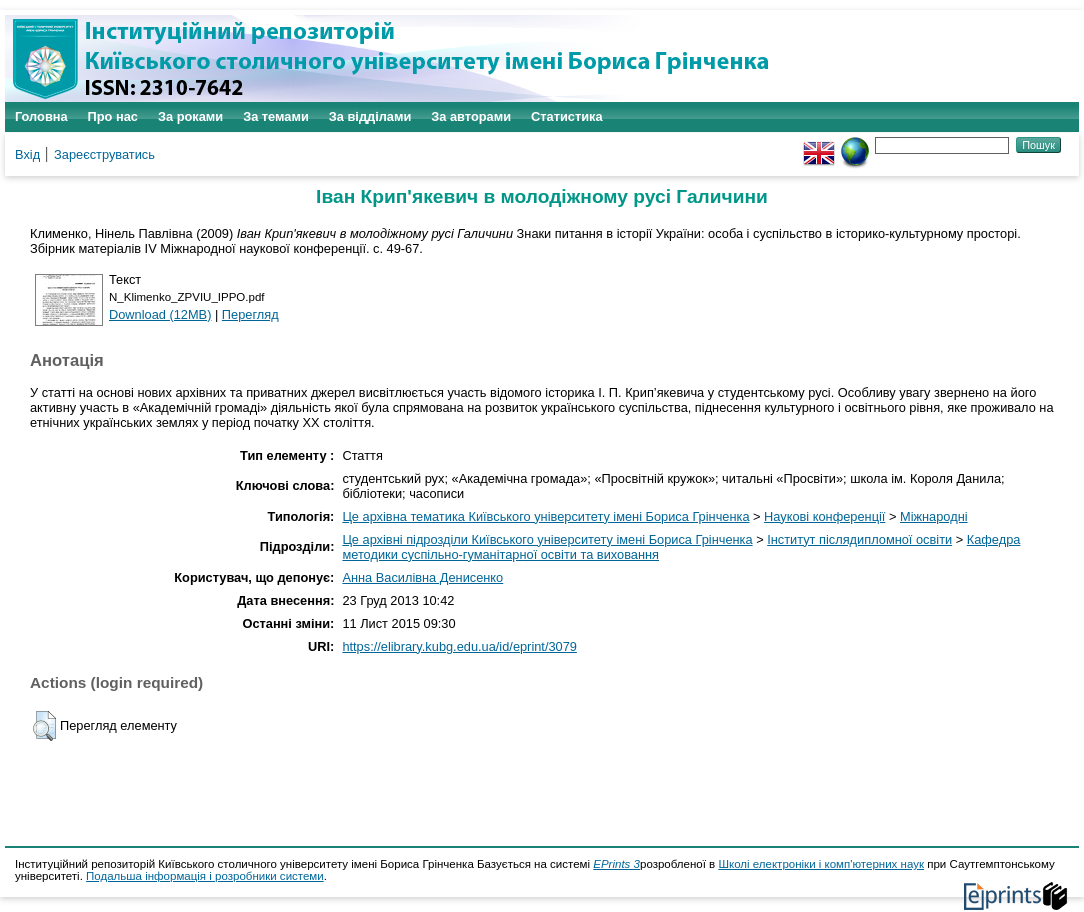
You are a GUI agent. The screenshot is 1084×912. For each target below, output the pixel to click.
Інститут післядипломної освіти (859, 539)
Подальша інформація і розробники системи (205, 876)
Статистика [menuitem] (567, 116)
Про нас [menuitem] (113, 116)
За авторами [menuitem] (471, 116)
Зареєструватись (104, 154)
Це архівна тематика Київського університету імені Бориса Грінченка (545, 516)
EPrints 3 (616, 864)
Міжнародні (934, 516)
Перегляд (250, 314)
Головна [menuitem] (41, 116)
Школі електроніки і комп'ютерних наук (821, 864)
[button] (44, 726)
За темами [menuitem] (276, 116)
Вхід (27, 154)
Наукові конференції (824, 516)
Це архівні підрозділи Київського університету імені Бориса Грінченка (547, 539)
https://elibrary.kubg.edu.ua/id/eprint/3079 (459, 646)
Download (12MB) (160, 314)
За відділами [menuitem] (370, 116)
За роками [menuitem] (190, 116)
